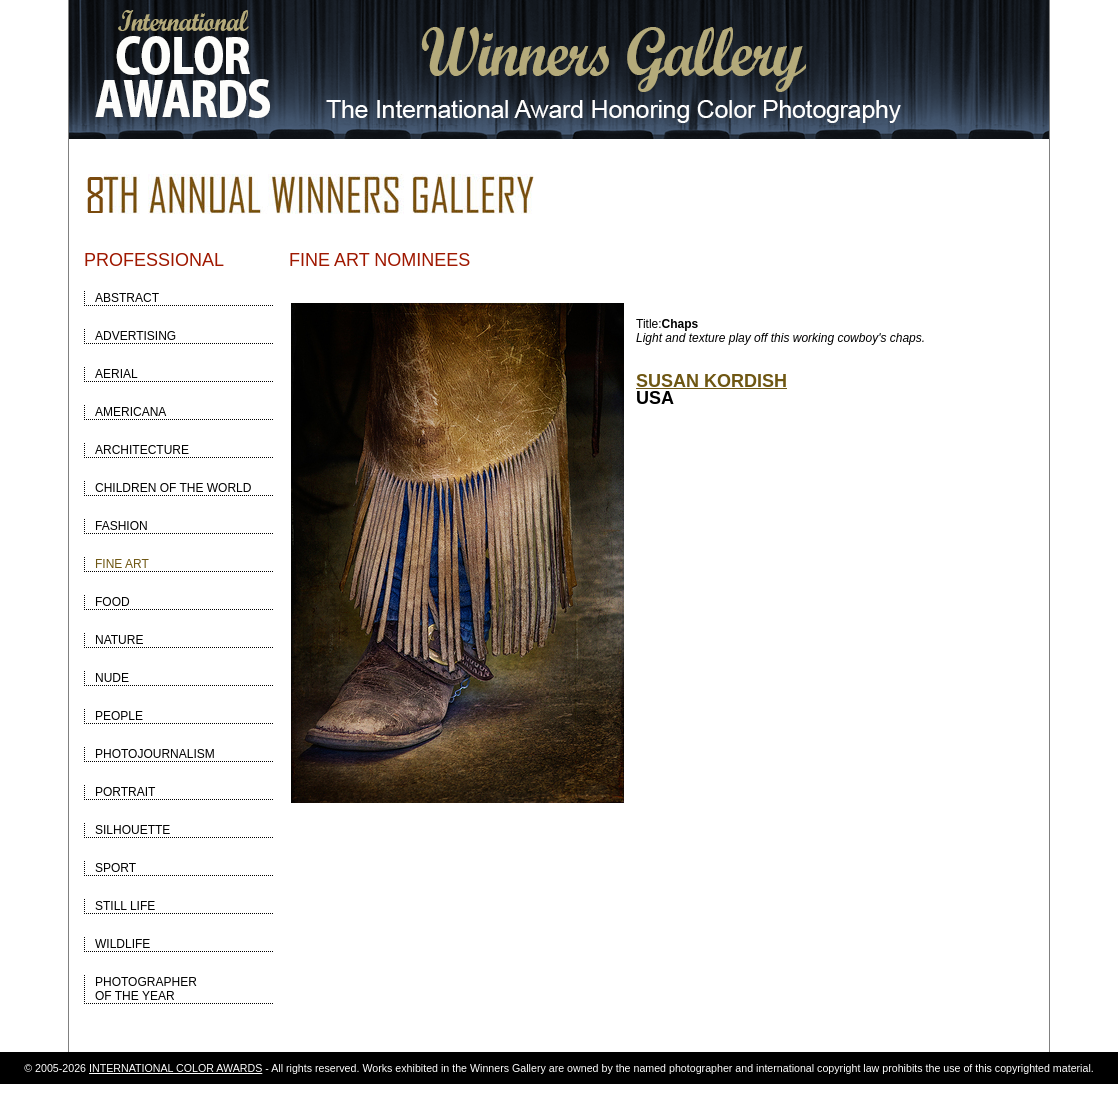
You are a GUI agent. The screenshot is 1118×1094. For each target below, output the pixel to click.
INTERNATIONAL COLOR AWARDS (175, 1068)
